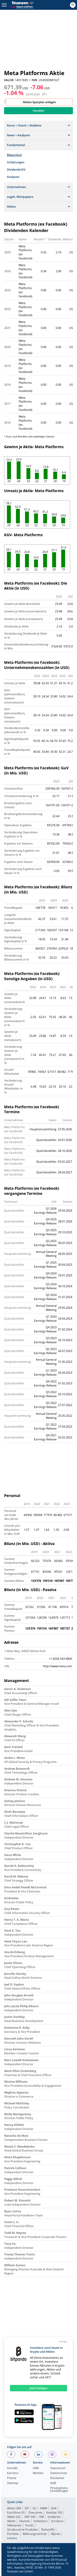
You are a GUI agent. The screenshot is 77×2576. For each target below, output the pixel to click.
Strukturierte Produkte (22, 2530)
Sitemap (12, 2483)
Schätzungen (15, 162)
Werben (38, 2473)
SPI (27, 2508)
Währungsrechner (35, 2534)
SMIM (43, 2508)
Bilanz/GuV (14, 155)
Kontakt (12, 2468)
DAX (53, 2508)
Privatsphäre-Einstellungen (59, 2490)
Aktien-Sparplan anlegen (39, 102)
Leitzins (12, 2538)
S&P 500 (29, 2517)
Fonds (29, 2525)
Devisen (24, 2521)
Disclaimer (57, 2478)
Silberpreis (14, 2525)
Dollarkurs (41, 2521)
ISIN (34, 80)
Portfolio (13, 2534)
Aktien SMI (14, 2508)
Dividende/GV (16, 170)
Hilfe (36, 2468)
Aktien (11, 2521)
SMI (41, 2517)
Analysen (13, 177)
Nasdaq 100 (54, 2512)
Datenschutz (58, 2473)
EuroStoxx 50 (16, 2512)
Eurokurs (57, 2521)
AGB (53, 2483)
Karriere (12, 2473)
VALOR (8, 80)
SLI (34, 2508)
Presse (11, 2478)
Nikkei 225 (14, 2517)
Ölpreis (55, 2534)
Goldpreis (54, 2517)
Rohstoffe (47, 2530)
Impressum (57, 2468)
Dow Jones (35, 2512)
